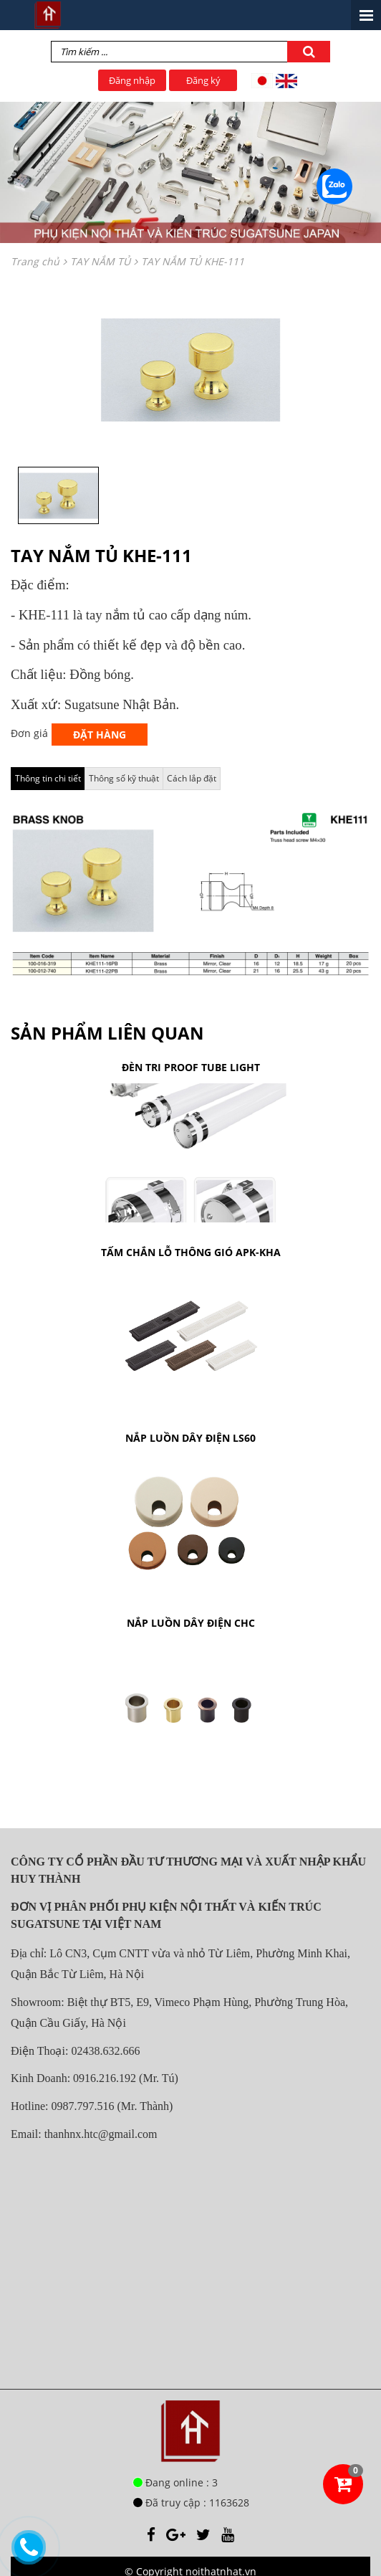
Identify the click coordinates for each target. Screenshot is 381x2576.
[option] (190, 370)
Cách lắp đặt (191, 778)
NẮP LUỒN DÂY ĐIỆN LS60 (190, 1438)
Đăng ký (203, 80)
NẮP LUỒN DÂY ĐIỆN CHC (191, 1623)
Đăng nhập (132, 80)
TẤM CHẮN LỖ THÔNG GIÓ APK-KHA (191, 1252)
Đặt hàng (99, 734)
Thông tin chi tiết (48, 778)
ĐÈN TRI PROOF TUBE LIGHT (191, 1067)
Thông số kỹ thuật (124, 778)
